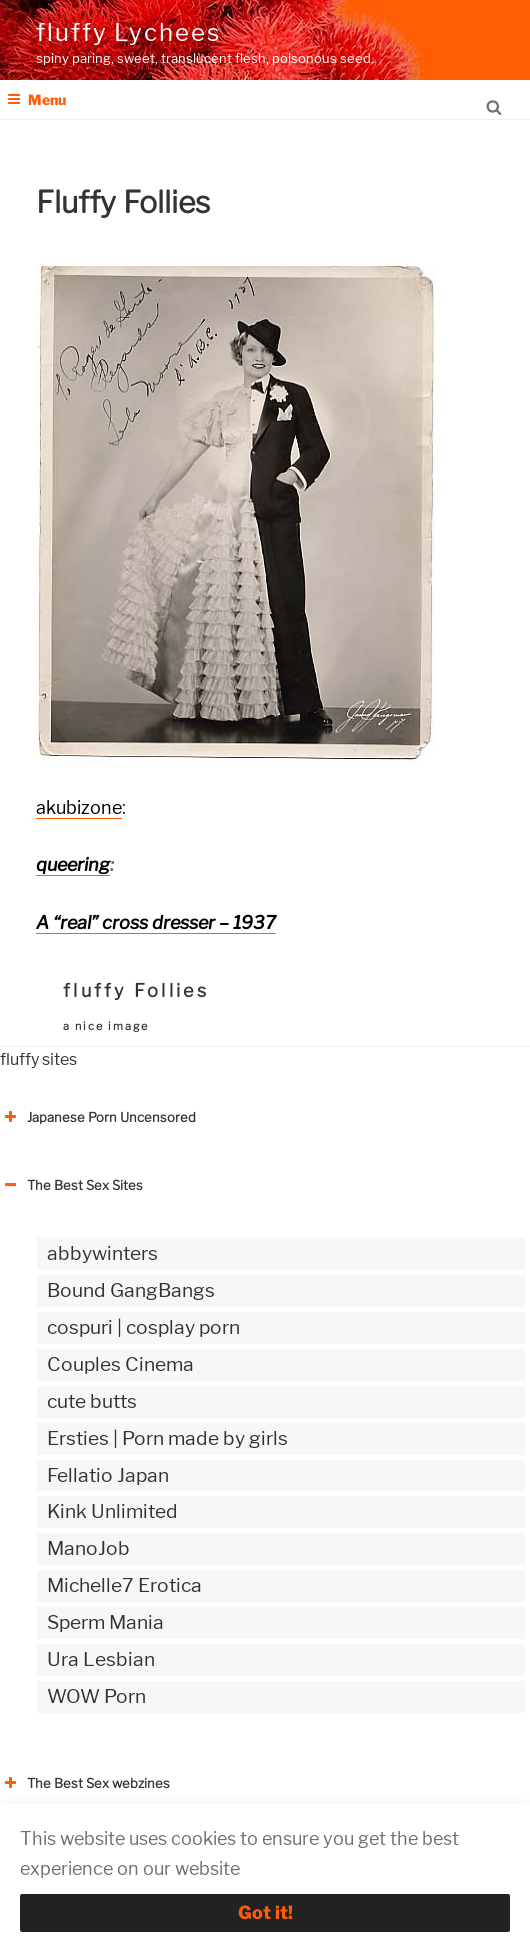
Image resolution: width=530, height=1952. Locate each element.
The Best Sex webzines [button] (85, 1783)
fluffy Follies (136, 990)
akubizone (79, 807)
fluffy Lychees (128, 32)
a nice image (106, 1026)
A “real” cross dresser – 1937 (156, 922)
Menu (36, 99)
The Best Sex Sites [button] (71, 1185)
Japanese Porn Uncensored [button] (98, 1117)
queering (73, 864)
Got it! (265, 1912)
